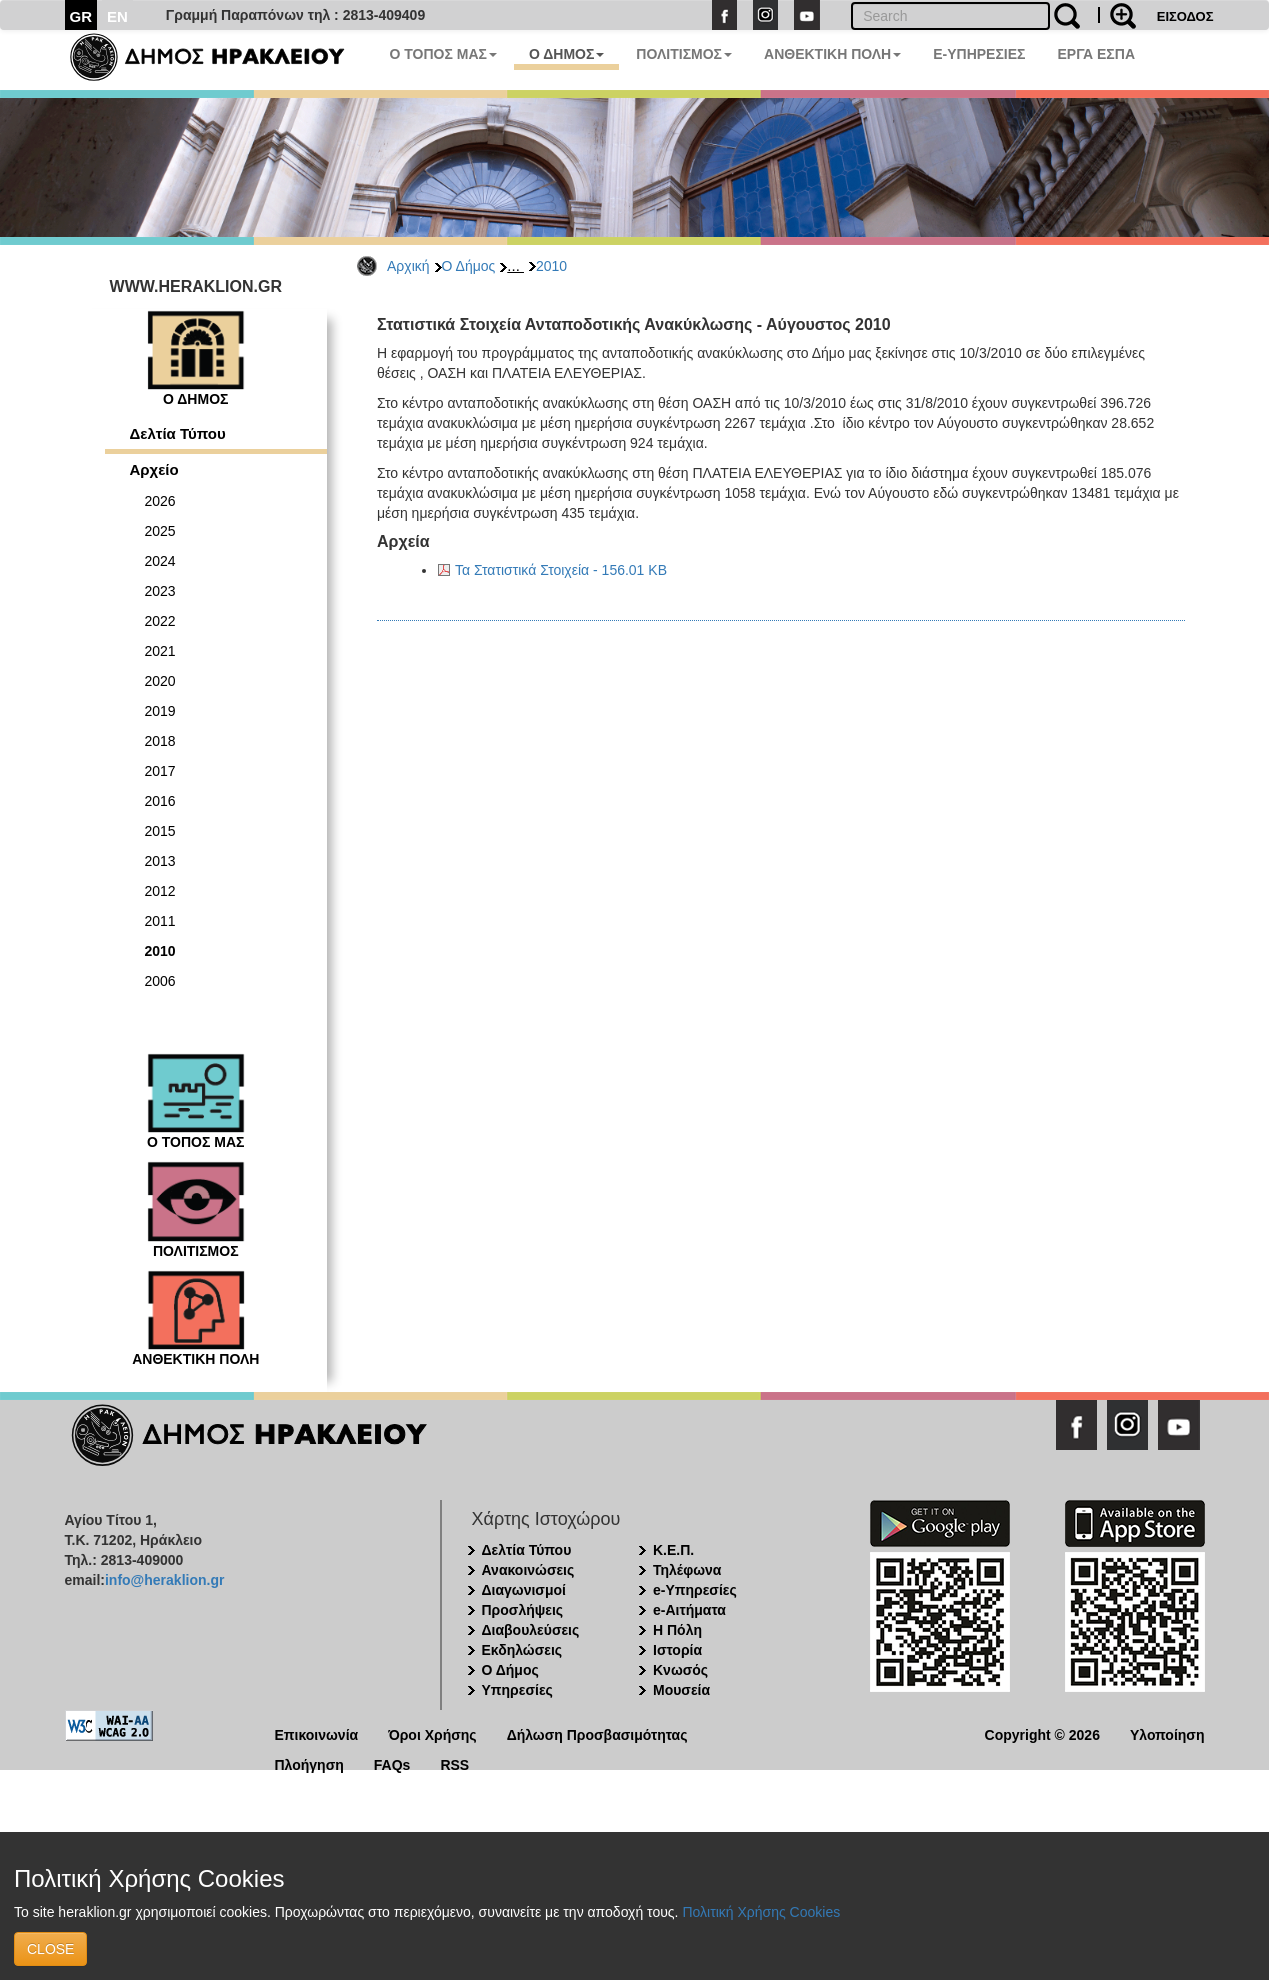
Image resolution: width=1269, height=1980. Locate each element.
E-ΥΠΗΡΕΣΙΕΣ (979, 54)
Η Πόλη (677, 1630)
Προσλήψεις (523, 1610)
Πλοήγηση (309, 1763)
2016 (160, 801)
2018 (160, 741)
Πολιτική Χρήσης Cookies (761, 1912)
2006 (160, 981)
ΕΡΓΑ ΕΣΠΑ (1096, 54)
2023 (160, 591)
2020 (160, 681)
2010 (551, 266)
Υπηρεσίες (517, 1690)
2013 (160, 861)
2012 (160, 891)
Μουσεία (681, 1690)
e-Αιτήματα (689, 1610)
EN (117, 16)
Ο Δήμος (469, 266)
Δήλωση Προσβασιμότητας (597, 1733)
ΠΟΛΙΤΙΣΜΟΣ (684, 54)
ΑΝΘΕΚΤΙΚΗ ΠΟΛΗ (832, 54)
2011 (160, 921)
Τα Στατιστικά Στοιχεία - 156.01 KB (561, 570)
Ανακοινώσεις (528, 1570)
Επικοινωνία (317, 1733)
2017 (160, 771)
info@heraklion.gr (164, 1580)
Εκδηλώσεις (522, 1650)
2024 (160, 561)
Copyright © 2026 (1042, 1733)
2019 (160, 711)
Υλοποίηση (1167, 1733)
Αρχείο (154, 469)
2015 (160, 831)
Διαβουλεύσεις (531, 1630)
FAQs (392, 1763)
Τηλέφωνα (687, 1570)
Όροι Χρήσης (432, 1733)
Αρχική (408, 266)
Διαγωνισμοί (524, 1590)
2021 (160, 651)
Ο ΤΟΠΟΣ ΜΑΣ (443, 54)
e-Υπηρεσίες (695, 1590)
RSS (454, 1763)
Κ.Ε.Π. (673, 1550)
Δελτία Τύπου (178, 433)
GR (81, 16)
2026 (160, 501)
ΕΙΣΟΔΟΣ (1185, 16)
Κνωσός (680, 1670)
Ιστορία (677, 1650)
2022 (160, 621)
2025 (160, 531)
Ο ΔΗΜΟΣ (566, 54)
